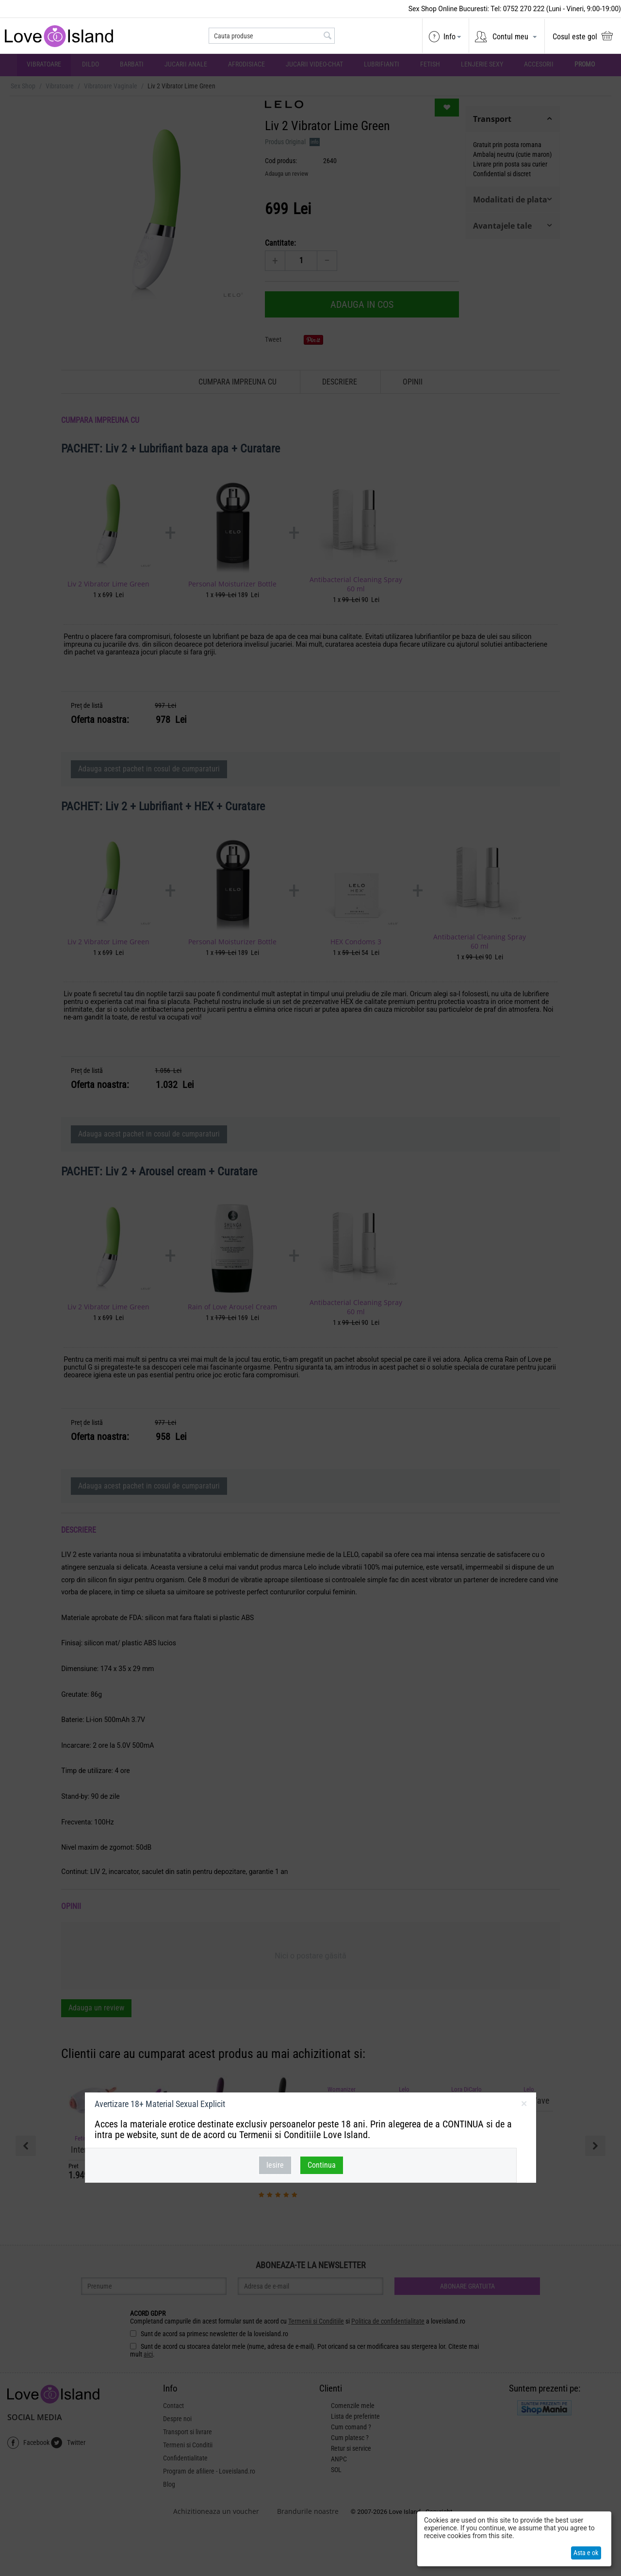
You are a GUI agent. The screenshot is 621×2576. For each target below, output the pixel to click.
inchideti (524, 2105)
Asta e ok (585, 2553)
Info (449, 36)
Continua (322, 2165)
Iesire (275, 2165)
